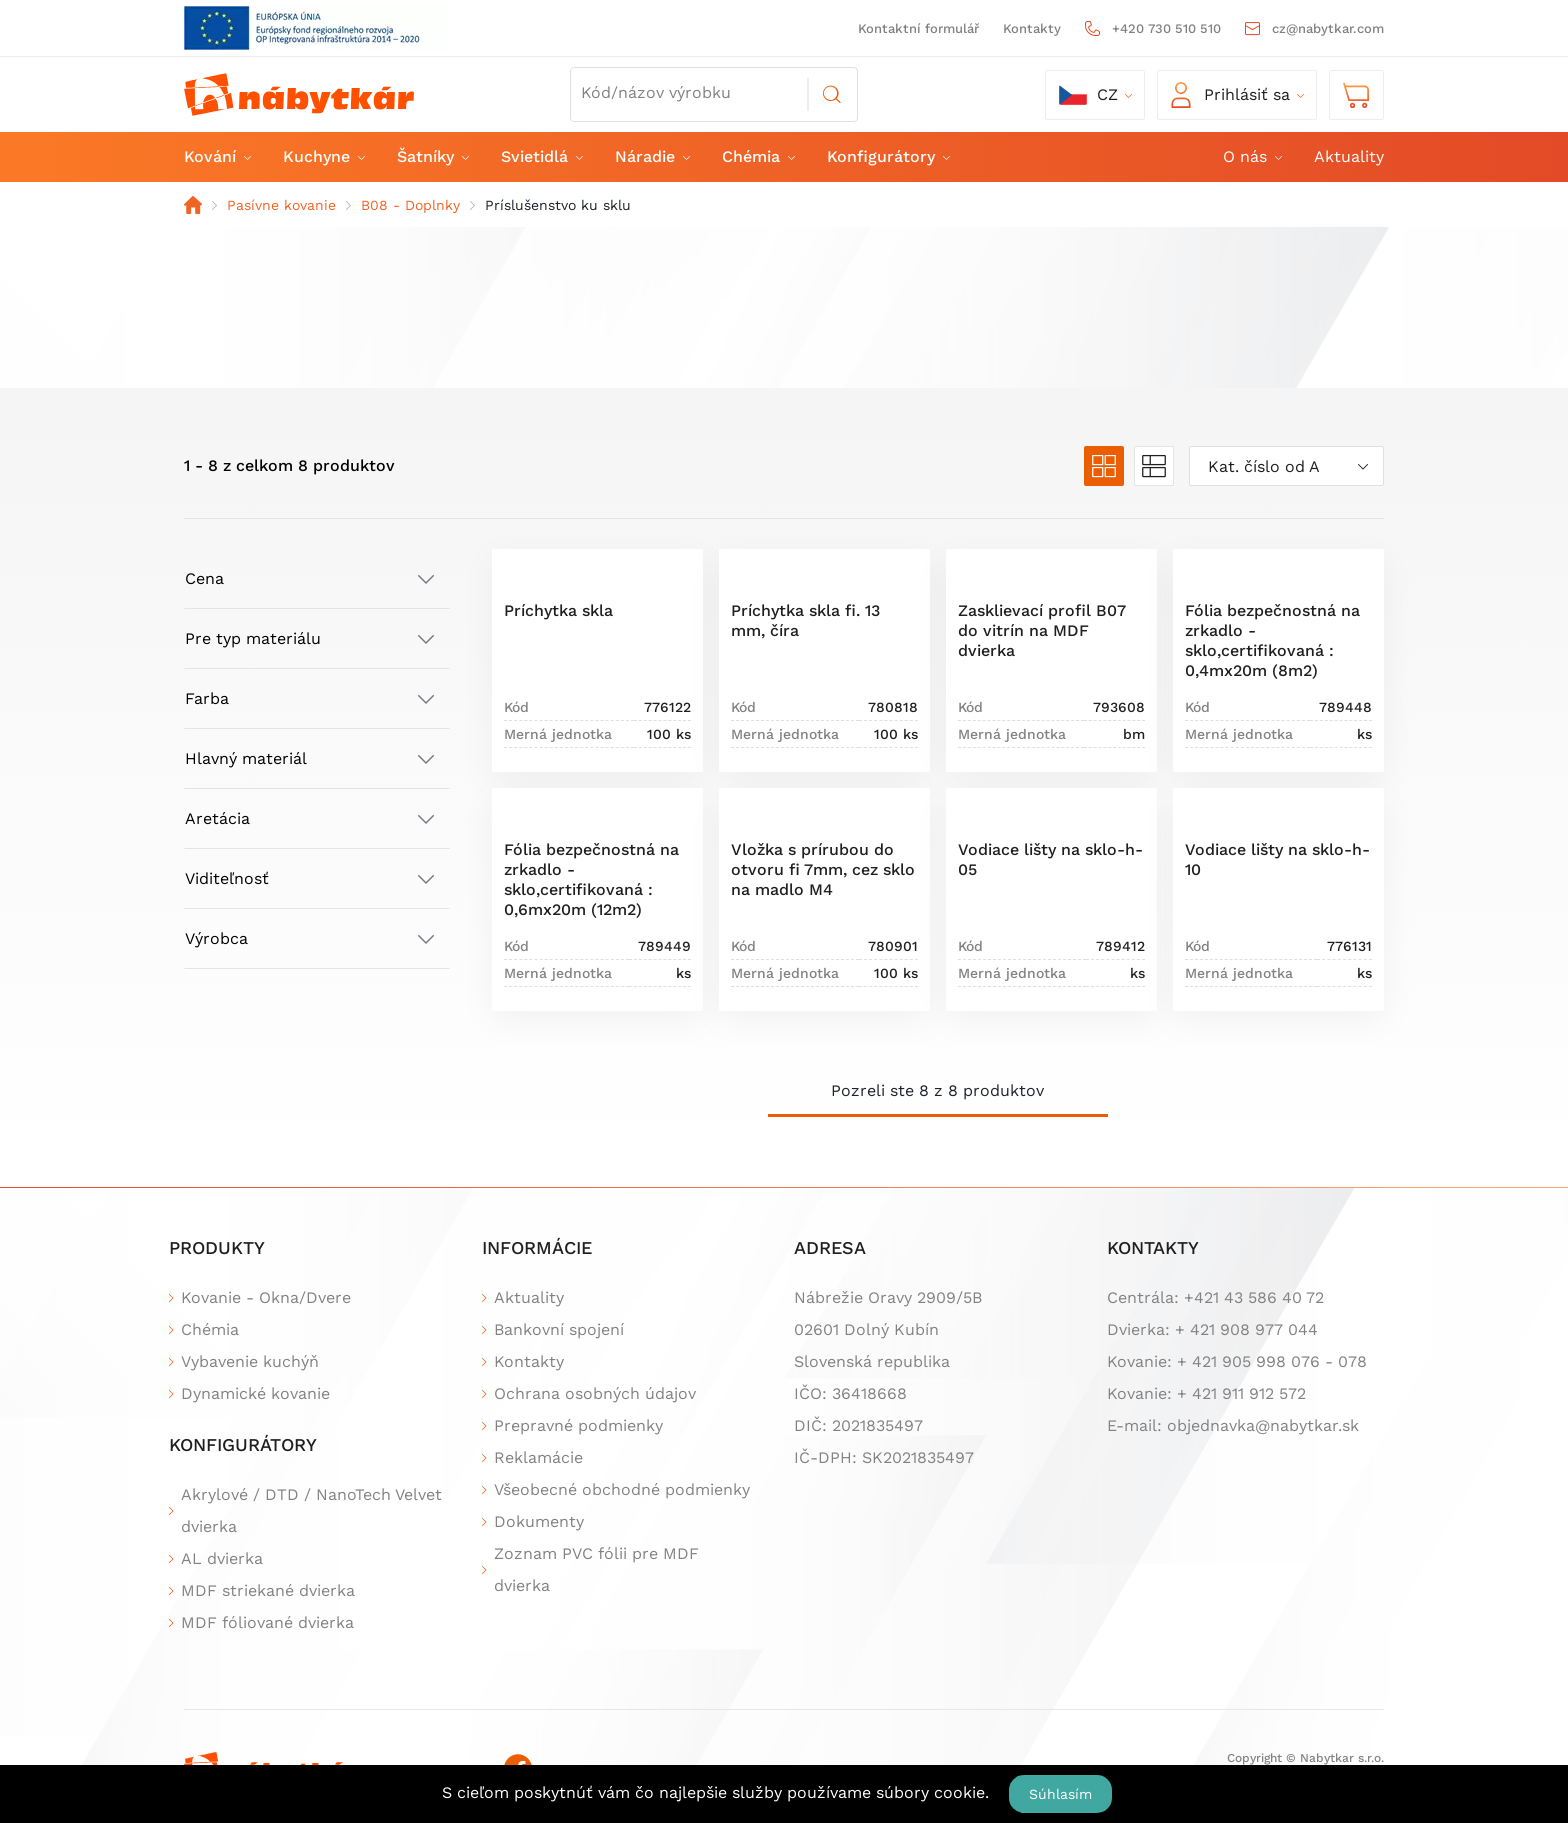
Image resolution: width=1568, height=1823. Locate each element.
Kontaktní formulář (918, 28)
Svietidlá (541, 156)
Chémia (757, 156)
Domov (193, 205)
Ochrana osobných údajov (595, 1393)
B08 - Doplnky (410, 205)
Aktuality (1349, 156)
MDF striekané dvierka (268, 1590)
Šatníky (432, 156)
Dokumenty (539, 1521)
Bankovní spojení (559, 1329)
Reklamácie (538, 1457)
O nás (1251, 156)
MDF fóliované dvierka (267, 1622)
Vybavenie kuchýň (250, 1361)
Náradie (651, 156)
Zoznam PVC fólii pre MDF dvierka (596, 1569)
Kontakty (1032, 28)
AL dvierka (222, 1558)
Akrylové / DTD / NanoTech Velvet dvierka (311, 1510)
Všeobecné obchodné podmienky (622, 1489)
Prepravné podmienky (578, 1425)
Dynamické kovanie (255, 1393)
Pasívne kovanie (281, 205)
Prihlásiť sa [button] (1230, 95)
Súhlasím (1060, 1794)
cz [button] (1088, 95)
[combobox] (1286, 466)
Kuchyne (323, 156)
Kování (216, 156)
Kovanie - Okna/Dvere (266, 1297)
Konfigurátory (887, 156)
